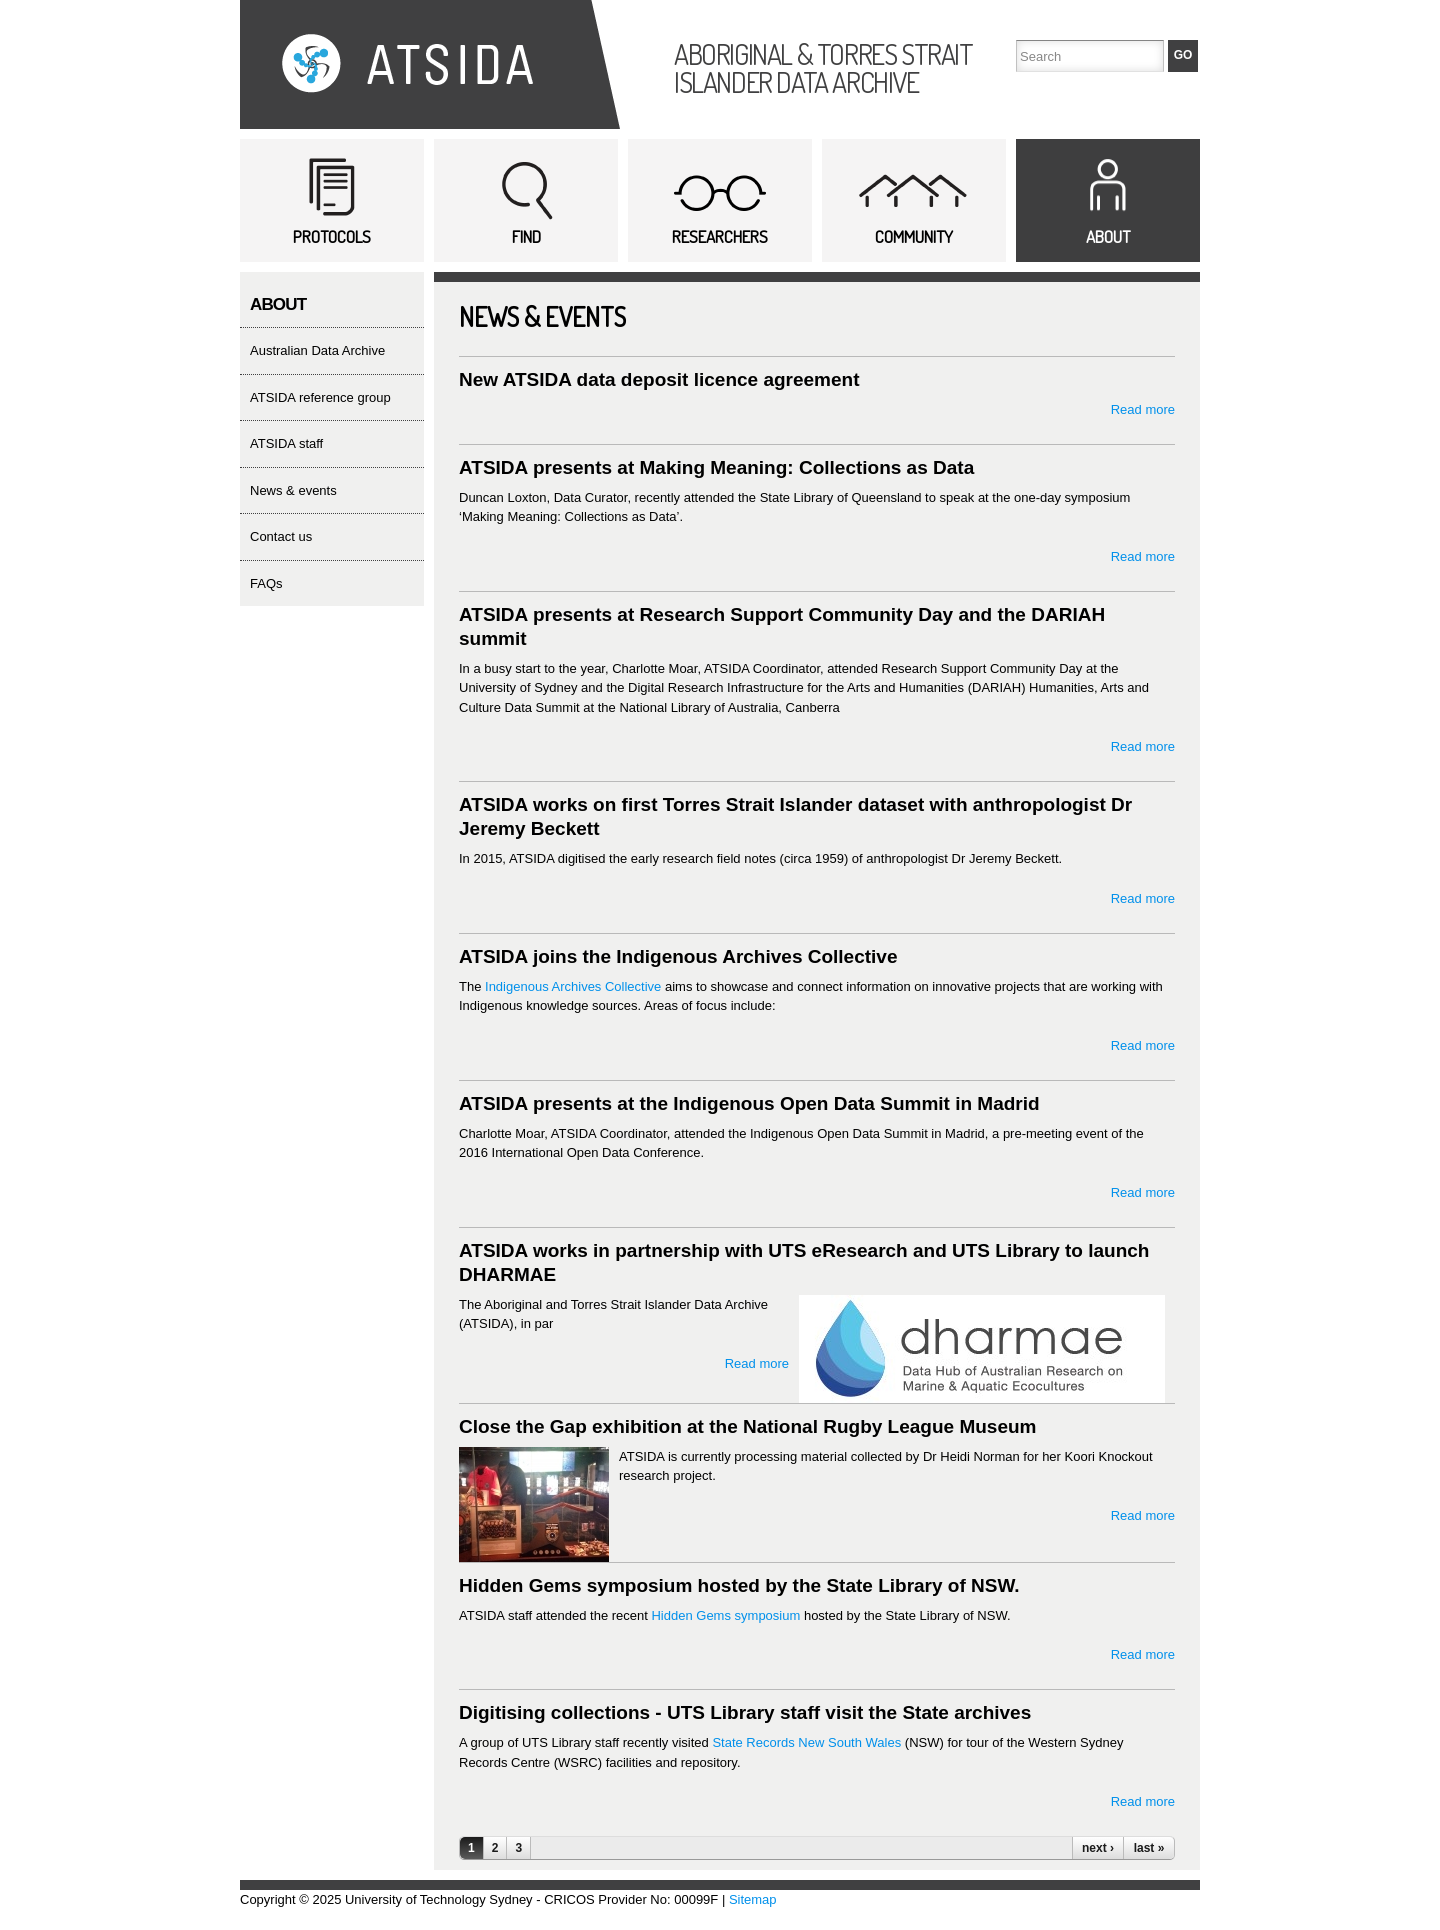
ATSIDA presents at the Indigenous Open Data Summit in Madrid (749, 1103)
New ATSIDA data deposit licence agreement (659, 379)
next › (1098, 1848)
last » (1149, 1848)
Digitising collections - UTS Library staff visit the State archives (745, 1712)
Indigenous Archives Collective (573, 986)
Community (914, 236)
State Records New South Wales (806, 1742)
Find (526, 236)
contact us (281, 536)
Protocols (332, 236)
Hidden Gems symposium (725, 1615)
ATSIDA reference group (320, 397)
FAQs (266, 583)
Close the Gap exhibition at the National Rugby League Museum (747, 1426)
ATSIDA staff (286, 443)
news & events (293, 490)
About (1108, 236)
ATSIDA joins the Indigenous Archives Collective (678, 956)
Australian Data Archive (317, 350)
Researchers (720, 236)
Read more (1143, 409)
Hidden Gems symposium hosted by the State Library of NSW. (739, 1585)
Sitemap (753, 1899)
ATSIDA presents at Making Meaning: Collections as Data (716, 467)
